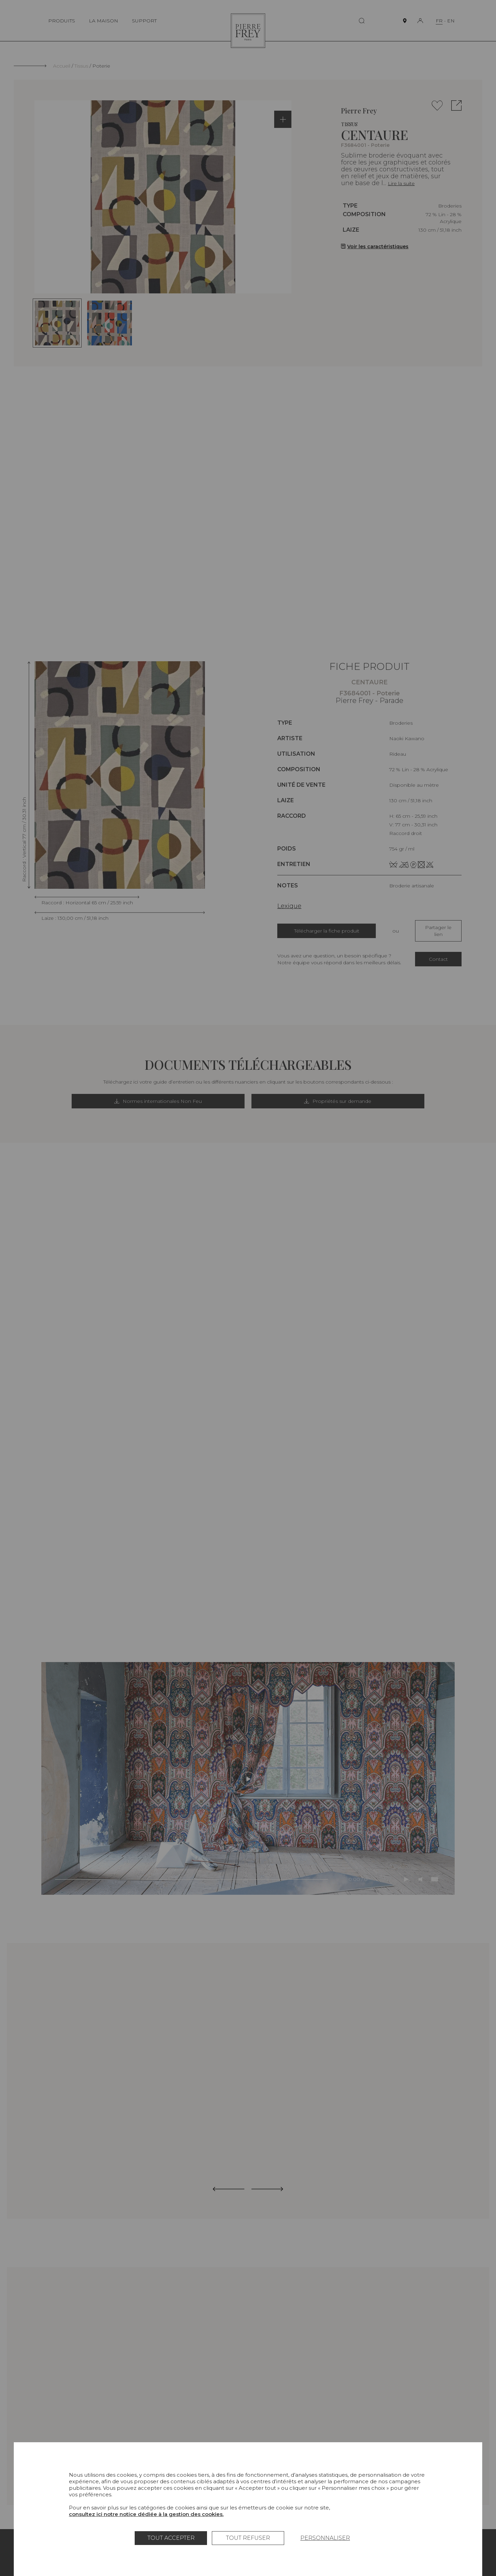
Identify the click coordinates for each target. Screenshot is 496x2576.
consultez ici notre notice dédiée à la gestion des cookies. (146, 2514)
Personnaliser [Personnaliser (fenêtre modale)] (325, 2538)
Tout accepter (171, 2538)
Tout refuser (248, 2538)
